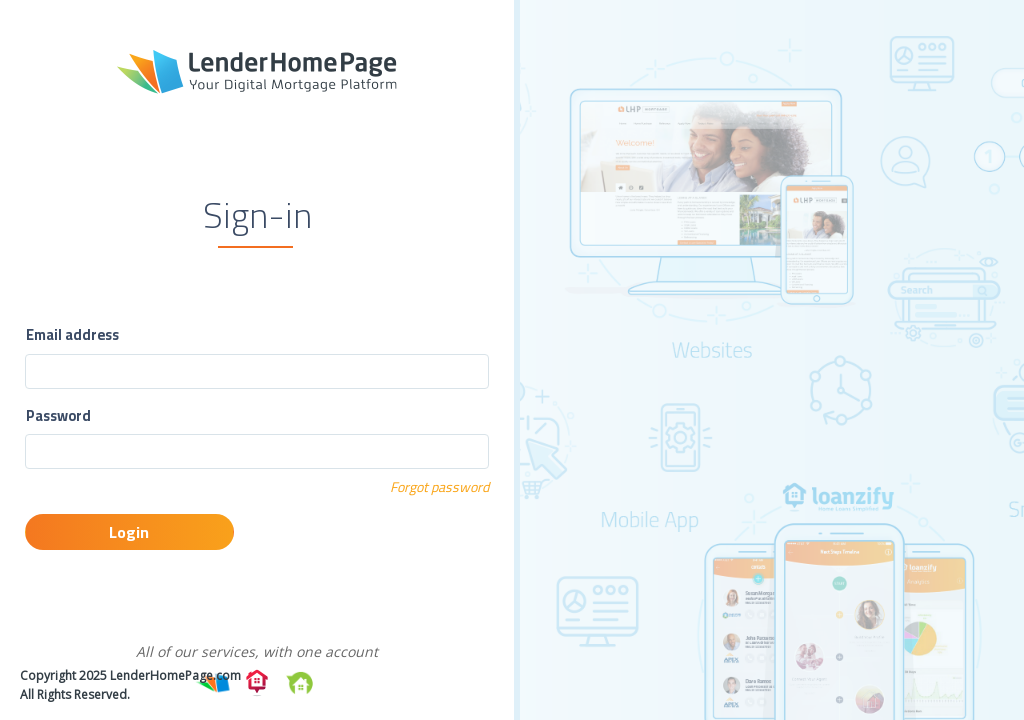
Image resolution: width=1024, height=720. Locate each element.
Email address (72, 335)
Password (58, 416)
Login (129, 532)
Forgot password (439, 487)
